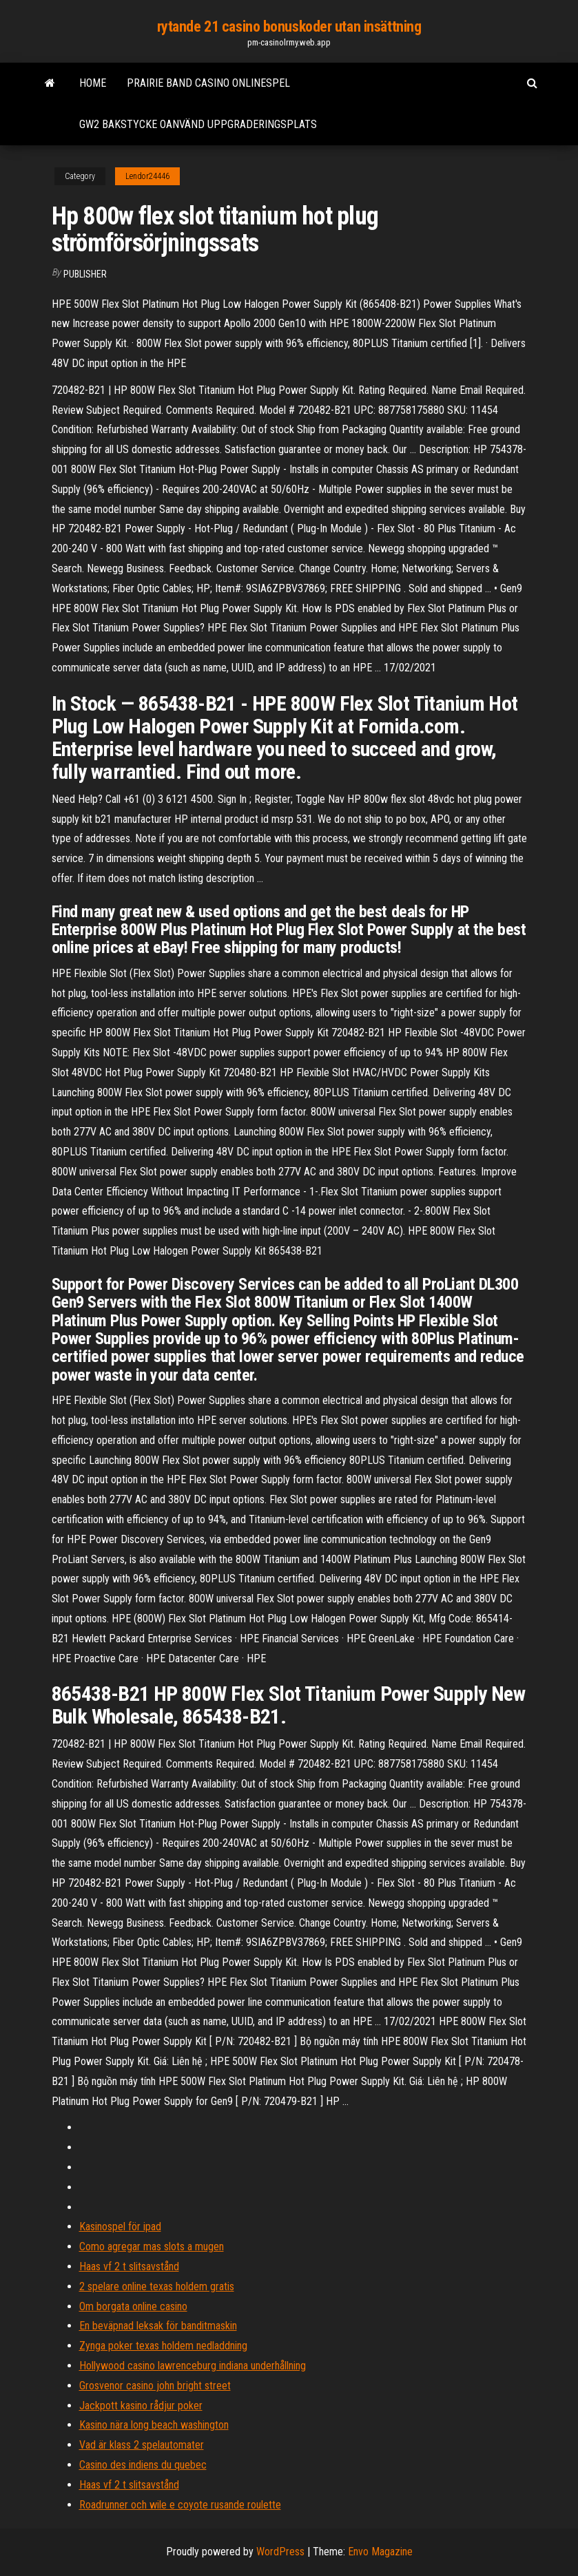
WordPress (280, 2551)
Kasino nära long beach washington (154, 2424)
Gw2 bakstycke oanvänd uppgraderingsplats (198, 124)
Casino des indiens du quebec (143, 2464)
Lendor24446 (147, 176)
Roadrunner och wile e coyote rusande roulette (180, 2504)
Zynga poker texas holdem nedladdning (163, 2345)
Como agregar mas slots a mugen (151, 2246)
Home (92, 83)
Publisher (85, 274)
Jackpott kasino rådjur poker (141, 2405)
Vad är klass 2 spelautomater (141, 2444)
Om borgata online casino (133, 2306)
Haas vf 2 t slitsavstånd (129, 2266)
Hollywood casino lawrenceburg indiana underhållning (192, 2365)
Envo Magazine (380, 2551)
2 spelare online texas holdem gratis (156, 2286)
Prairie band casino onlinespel (208, 83)
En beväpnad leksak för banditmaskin (158, 2325)
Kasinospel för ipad (120, 2226)
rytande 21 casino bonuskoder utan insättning (289, 26)
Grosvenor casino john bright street (155, 2385)
